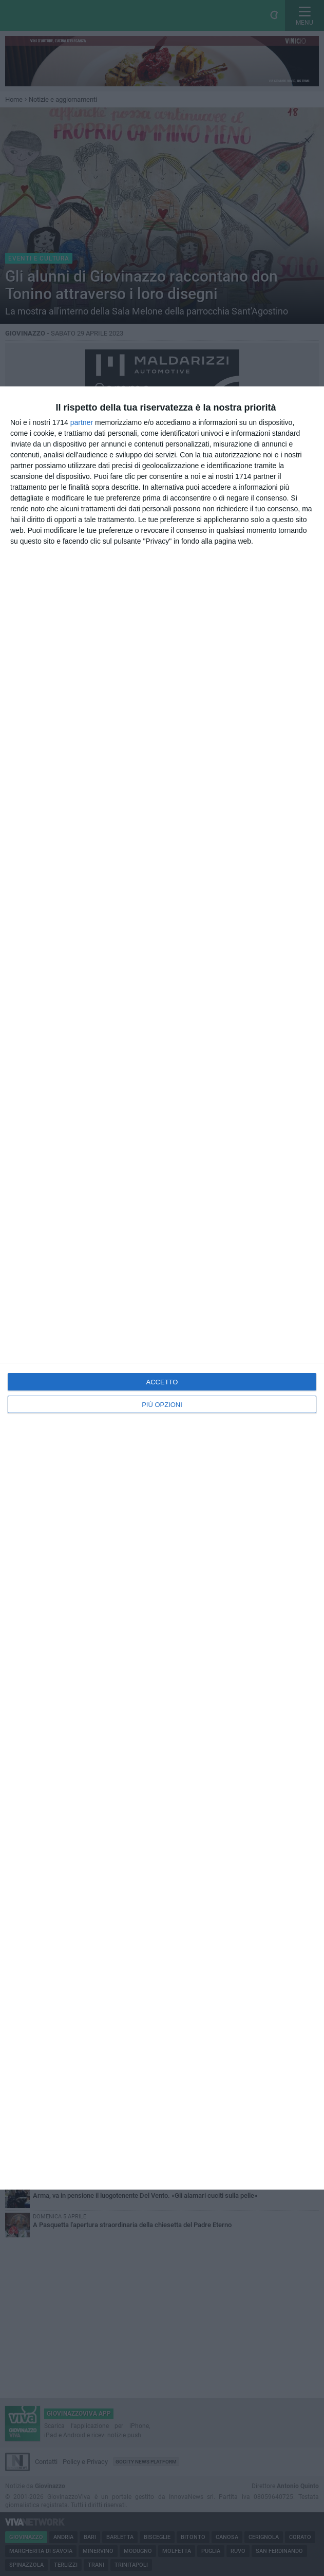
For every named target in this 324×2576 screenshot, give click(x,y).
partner (81, 422)
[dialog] (162, 1288)
